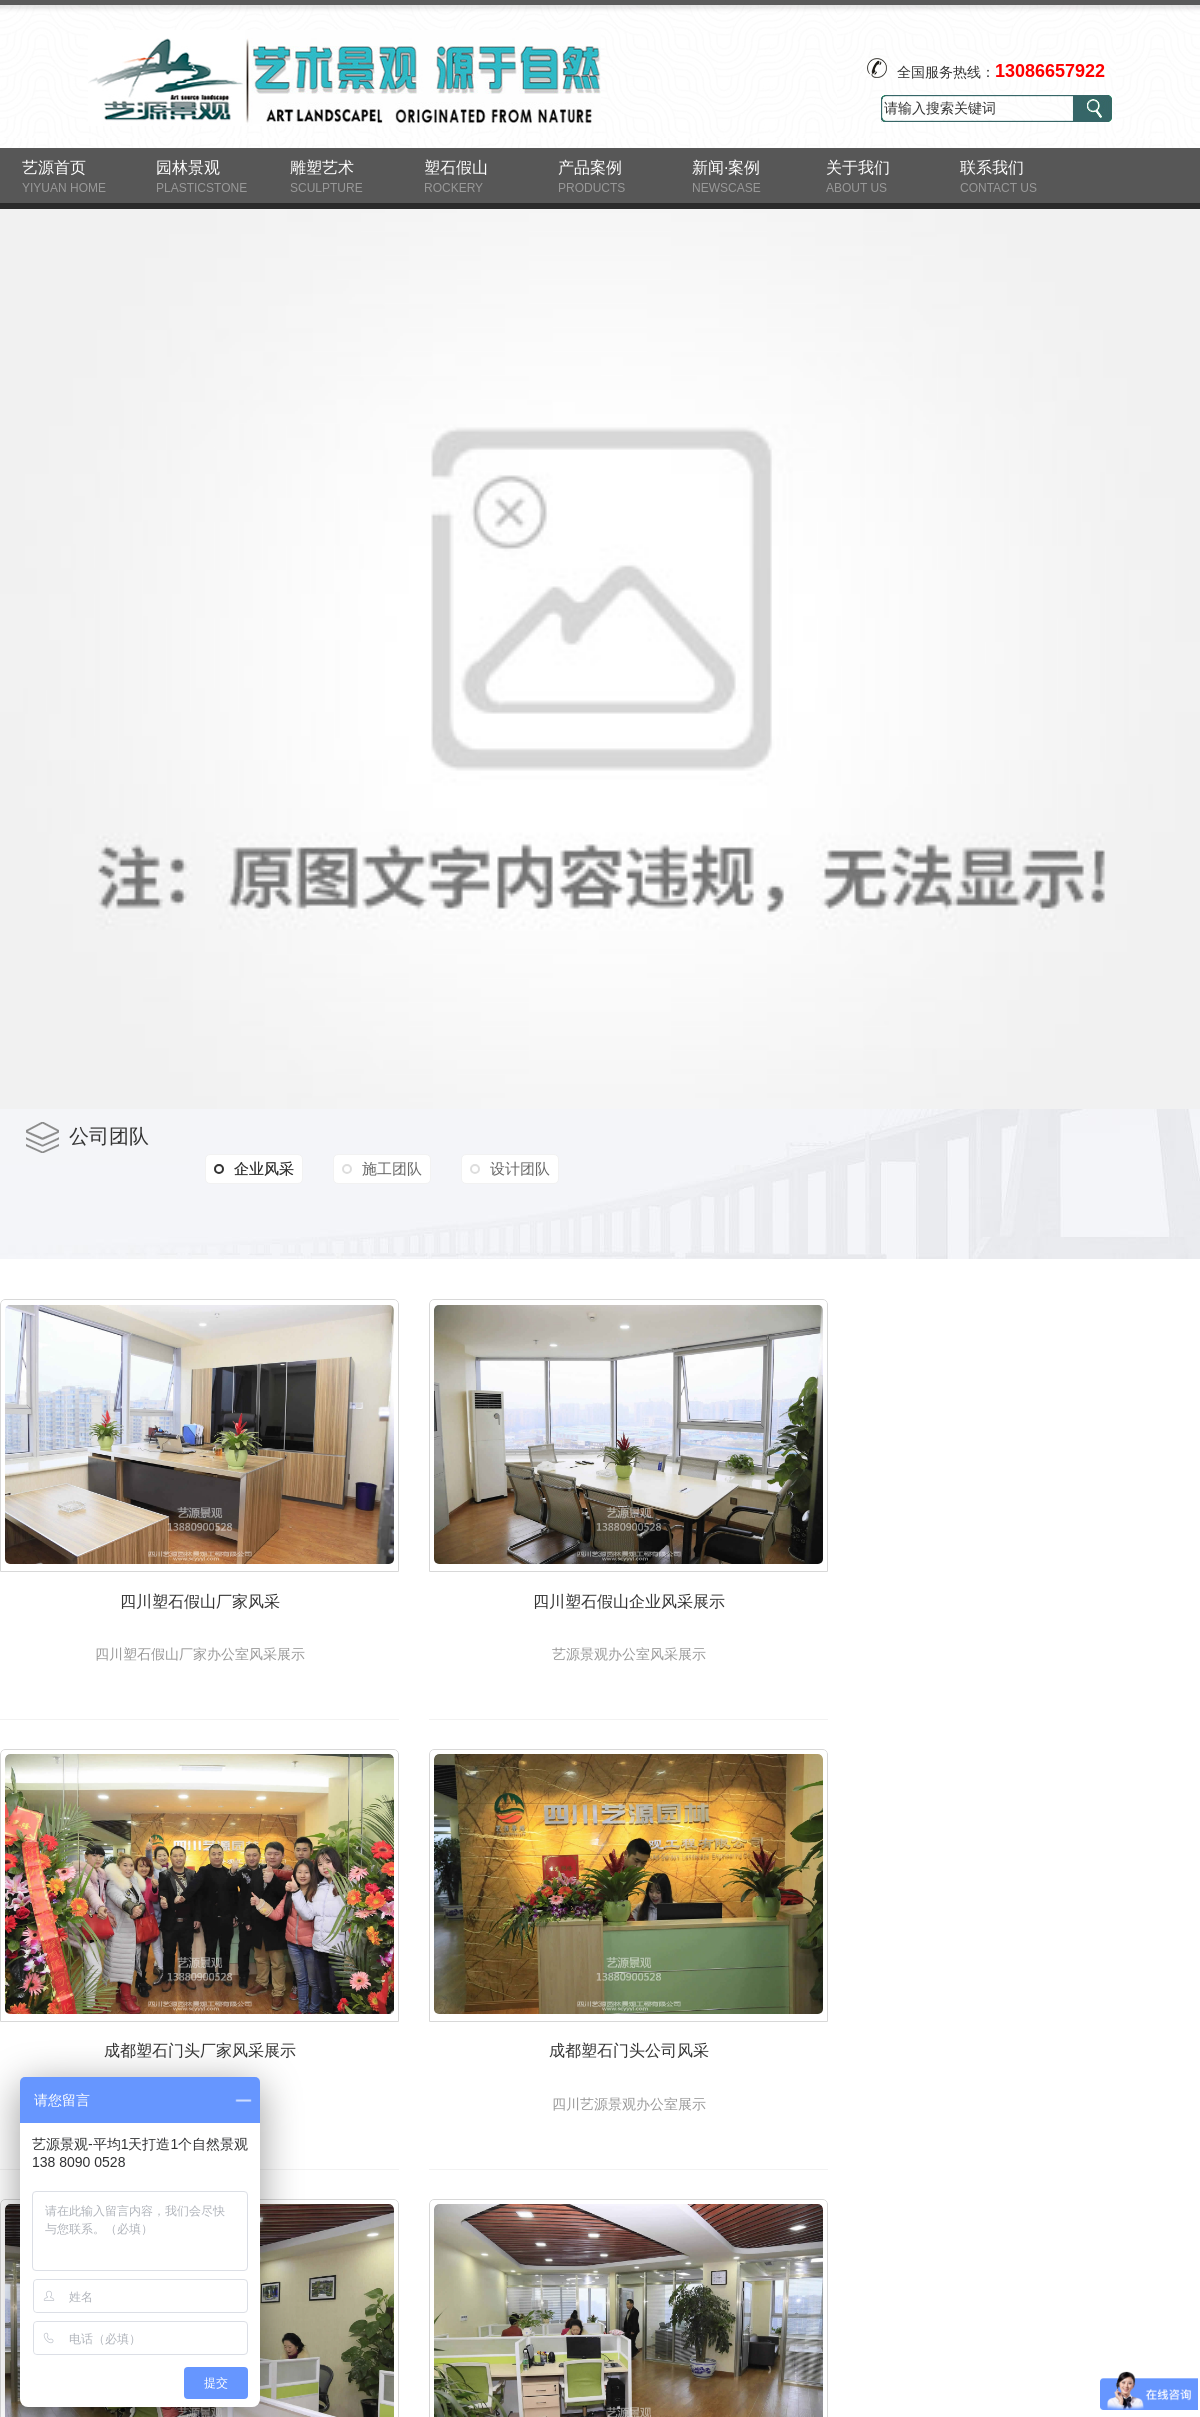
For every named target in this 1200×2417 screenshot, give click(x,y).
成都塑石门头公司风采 (684, 2088)
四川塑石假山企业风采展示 (684, 1621)
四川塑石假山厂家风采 (218, 1621)
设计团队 (537, 1168)
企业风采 (257, 1169)
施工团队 (402, 1168)
